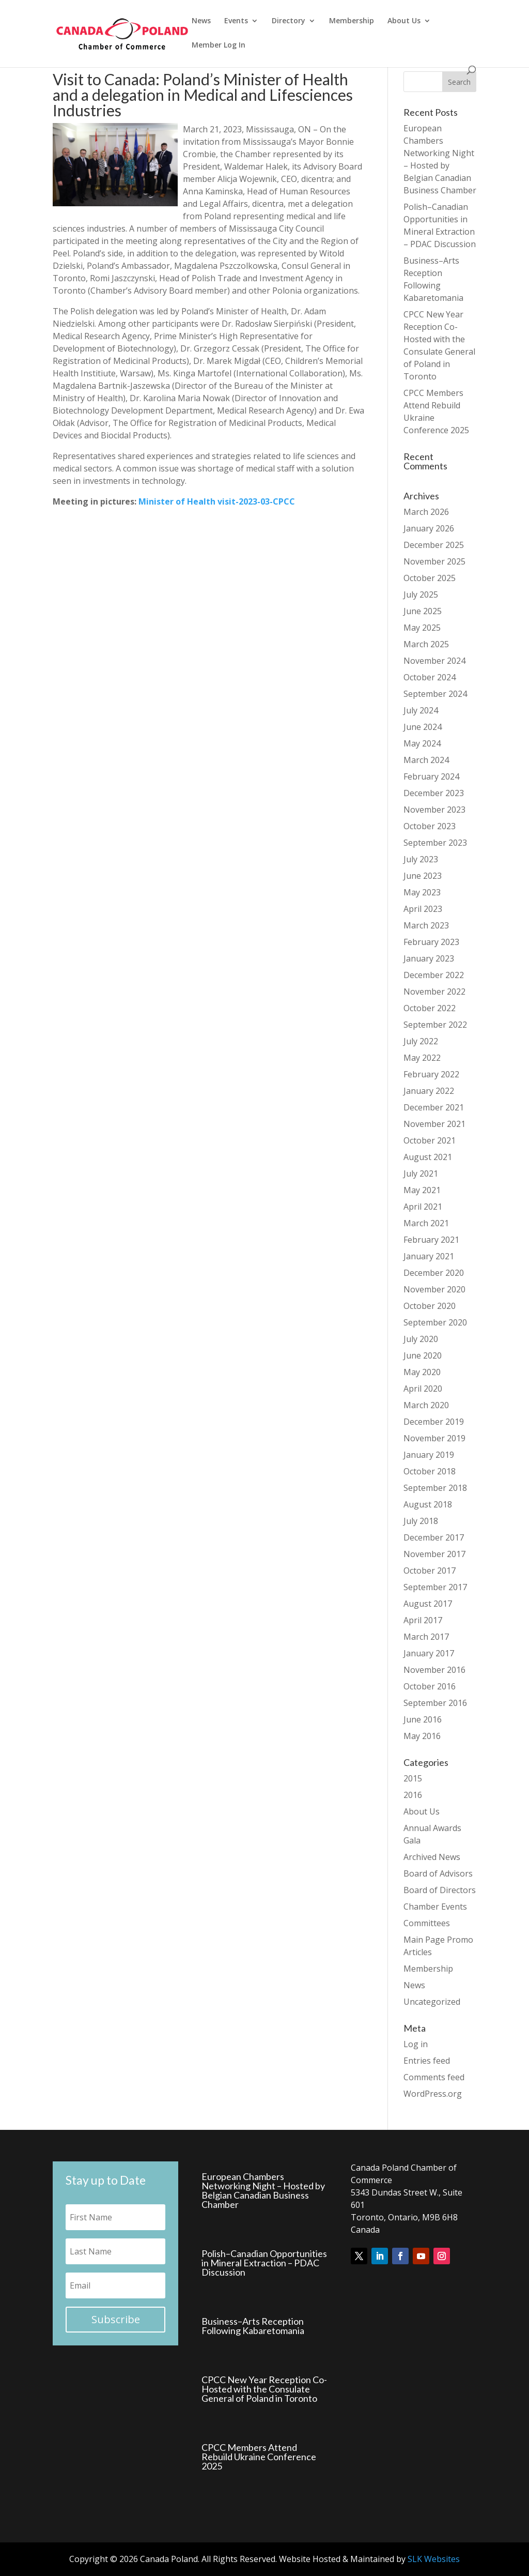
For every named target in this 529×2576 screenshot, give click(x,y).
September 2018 (435, 1487)
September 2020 (435, 1322)
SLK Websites (434, 2559)
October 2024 (429, 677)
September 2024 (435, 693)
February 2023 (431, 942)
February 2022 (431, 1074)
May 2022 (422, 1057)
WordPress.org (432, 2093)
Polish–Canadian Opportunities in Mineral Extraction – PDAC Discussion (264, 2263)
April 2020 (422, 1388)
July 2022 (420, 1041)
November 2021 (434, 1124)
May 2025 (422, 627)
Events (236, 21)
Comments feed (433, 2077)
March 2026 (426, 511)
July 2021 (420, 1173)
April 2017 (422, 1620)
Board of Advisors (438, 1873)
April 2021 (422, 1206)
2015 (412, 1778)
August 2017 (427, 1603)
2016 (412, 1795)
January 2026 (428, 528)
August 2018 (427, 1504)
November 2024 (434, 660)
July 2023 (420, 859)
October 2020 (429, 1306)
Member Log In (218, 45)
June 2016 (422, 1719)
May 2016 (422, 1736)
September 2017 (435, 1587)
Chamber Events (435, 1906)
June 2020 (422, 1355)
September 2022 (435, 1024)
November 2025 (434, 561)
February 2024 (431, 776)
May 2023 (422, 892)
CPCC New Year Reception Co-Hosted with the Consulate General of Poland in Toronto (264, 2389)
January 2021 (428, 1256)
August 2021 (427, 1157)
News (201, 21)
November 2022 (434, 991)
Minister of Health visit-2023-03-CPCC (216, 501)
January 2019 (428, 1454)
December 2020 (433, 1272)
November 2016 (434, 1669)
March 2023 (426, 925)
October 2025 (429, 578)
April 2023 (422, 908)
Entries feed (426, 2060)
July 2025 (420, 594)
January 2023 (428, 958)
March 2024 (426, 760)
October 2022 (429, 1008)
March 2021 (426, 1223)
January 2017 (428, 1653)
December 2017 (433, 1537)
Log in (415, 2044)
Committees (426, 1923)
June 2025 (422, 611)
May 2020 (422, 1372)
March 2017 (426, 1636)
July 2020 (420, 1339)
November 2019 (434, 1438)
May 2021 (422, 1190)
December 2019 (433, 1421)
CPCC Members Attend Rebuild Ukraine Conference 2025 (258, 2457)
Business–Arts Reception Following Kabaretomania (252, 2325)
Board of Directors (439, 1890)
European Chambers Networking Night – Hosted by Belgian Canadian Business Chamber (263, 2190)
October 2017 (429, 1570)
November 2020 (434, 1289)
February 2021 (431, 1239)
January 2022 (428, 1090)
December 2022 (433, 975)
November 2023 (434, 809)
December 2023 (433, 793)
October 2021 (429, 1140)
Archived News (431, 1857)
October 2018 (429, 1471)
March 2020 (426, 1405)
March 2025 (426, 644)
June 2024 (422, 727)
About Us (404, 21)
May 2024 (422, 743)
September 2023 (435, 842)
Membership (351, 21)
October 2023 (429, 826)
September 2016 (435, 1703)
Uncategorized (431, 2001)
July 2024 (420, 710)
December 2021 (433, 1107)
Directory (288, 21)
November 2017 (434, 1554)
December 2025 (433, 545)
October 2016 (429, 1686)
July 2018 (420, 1521)
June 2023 (422, 875)
